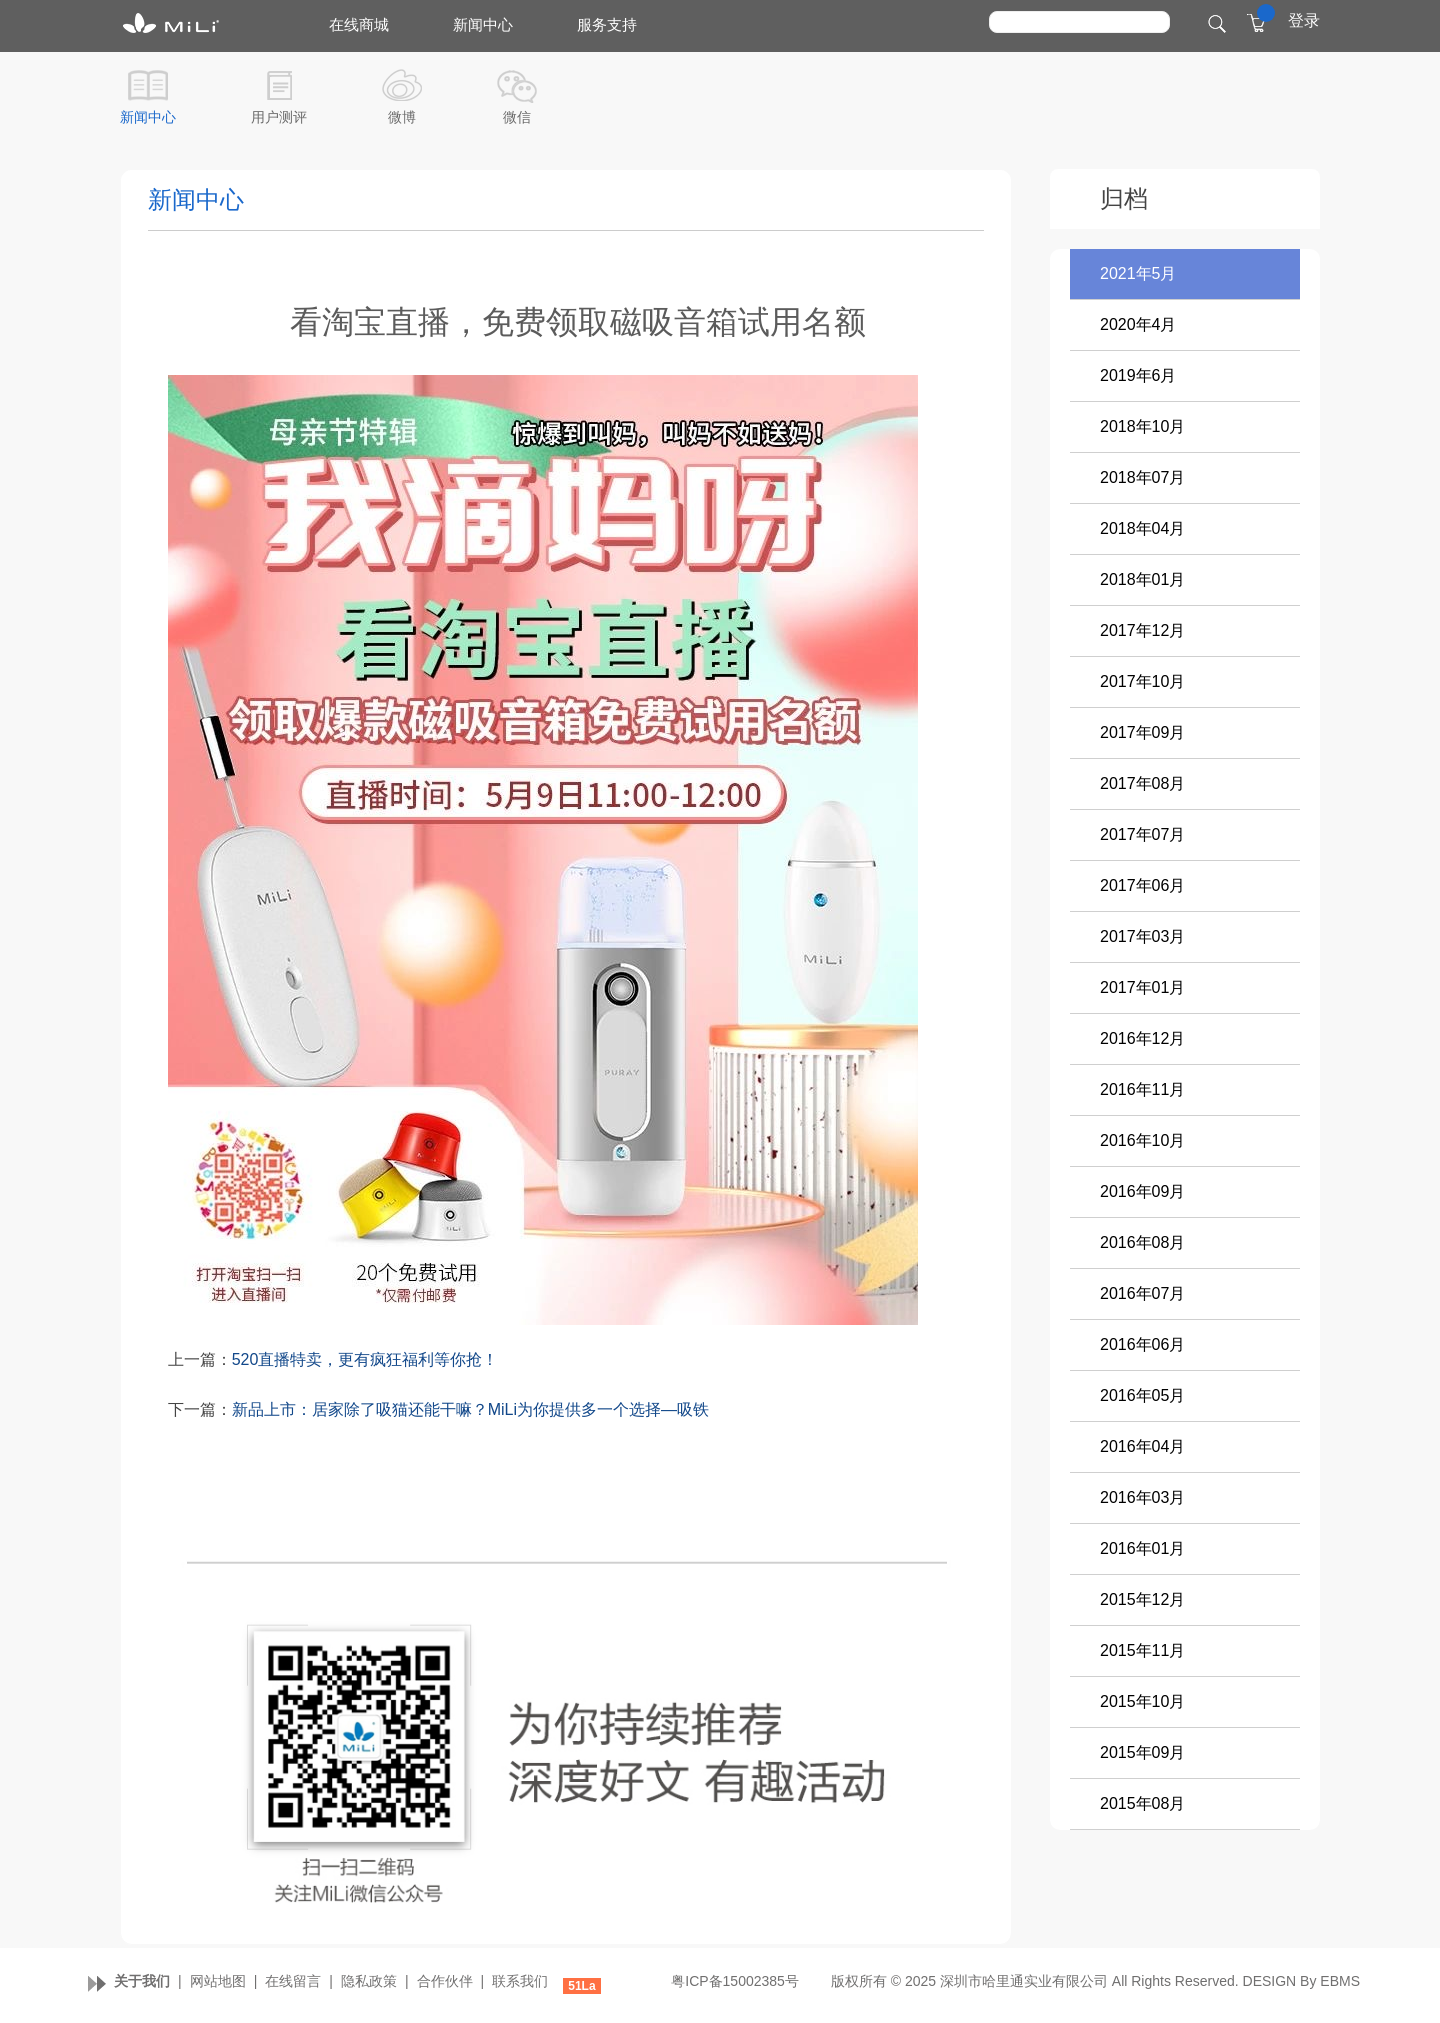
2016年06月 (1142, 1344)
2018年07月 (1142, 477)
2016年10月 (1142, 1140)
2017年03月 (1142, 936)
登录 (1304, 20)
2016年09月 (1142, 1191)
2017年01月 (1142, 987)
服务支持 (607, 24)
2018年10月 (1142, 426)
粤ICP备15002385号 (735, 1981)
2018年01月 (1142, 579)
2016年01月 (1142, 1548)
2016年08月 (1142, 1242)
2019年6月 (1138, 375)
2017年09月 (1142, 732)
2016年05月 (1142, 1395)
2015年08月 (1142, 1803)
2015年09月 (1142, 1752)
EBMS (1340, 1981)
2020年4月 (1138, 324)
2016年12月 (1142, 1038)
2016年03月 (1142, 1497)
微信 (517, 117)
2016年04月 (1142, 1446)
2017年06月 (1142, 885)
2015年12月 (1142, 1599)
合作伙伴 (445, 1981)
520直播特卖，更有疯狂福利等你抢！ (365, 1359)
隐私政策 (369, 1981)
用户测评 (279, 117)
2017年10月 (1142, 681)
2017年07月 (1142, 834)
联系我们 (520, 1981)
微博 (402, 117)
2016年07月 (1142, 1293)
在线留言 (293, 1981)
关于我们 (142, 1981)
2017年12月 (1142, 630)
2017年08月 (1142, 783)
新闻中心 (148, 117)
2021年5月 (1138, 273)
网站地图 (218, 1981)
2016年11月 (1142, 1089)
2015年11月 (1142, 1650)
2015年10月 (1142, 1701)
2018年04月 (1142, 528)
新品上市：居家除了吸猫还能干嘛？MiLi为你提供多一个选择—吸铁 (470, 1409)
